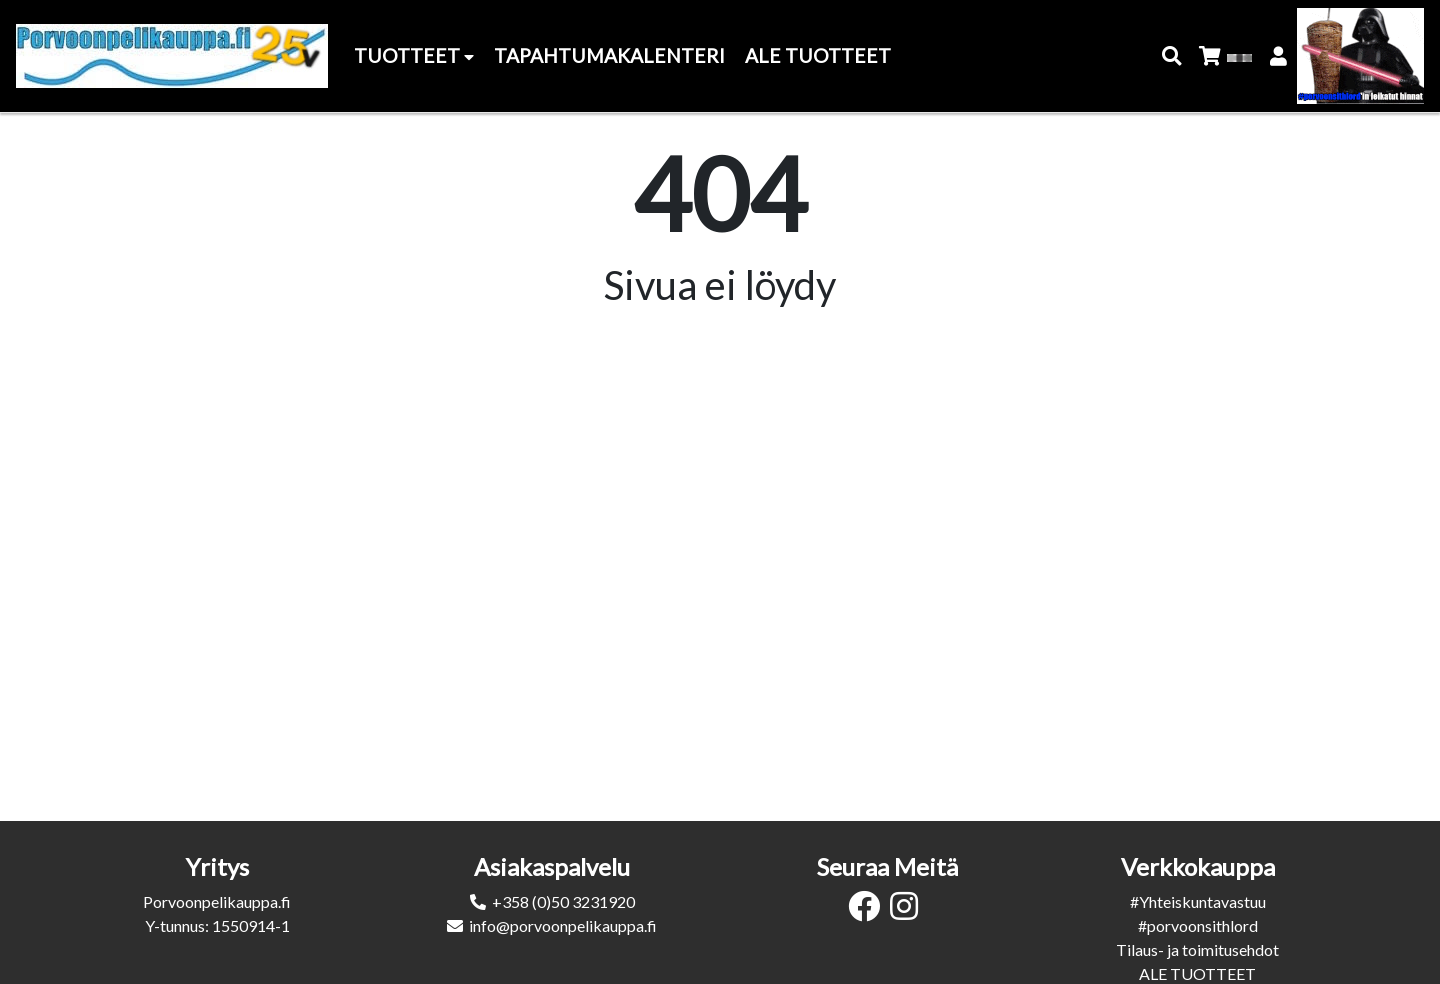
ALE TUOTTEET (1197, 973)
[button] (1172, 56)
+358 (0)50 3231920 (563, 901)
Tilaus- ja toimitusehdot (1197, 949)
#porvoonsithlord (1198, 925)
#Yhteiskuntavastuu (1198, 901)
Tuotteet (414, 55)
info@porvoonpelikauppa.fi (563, 925)
